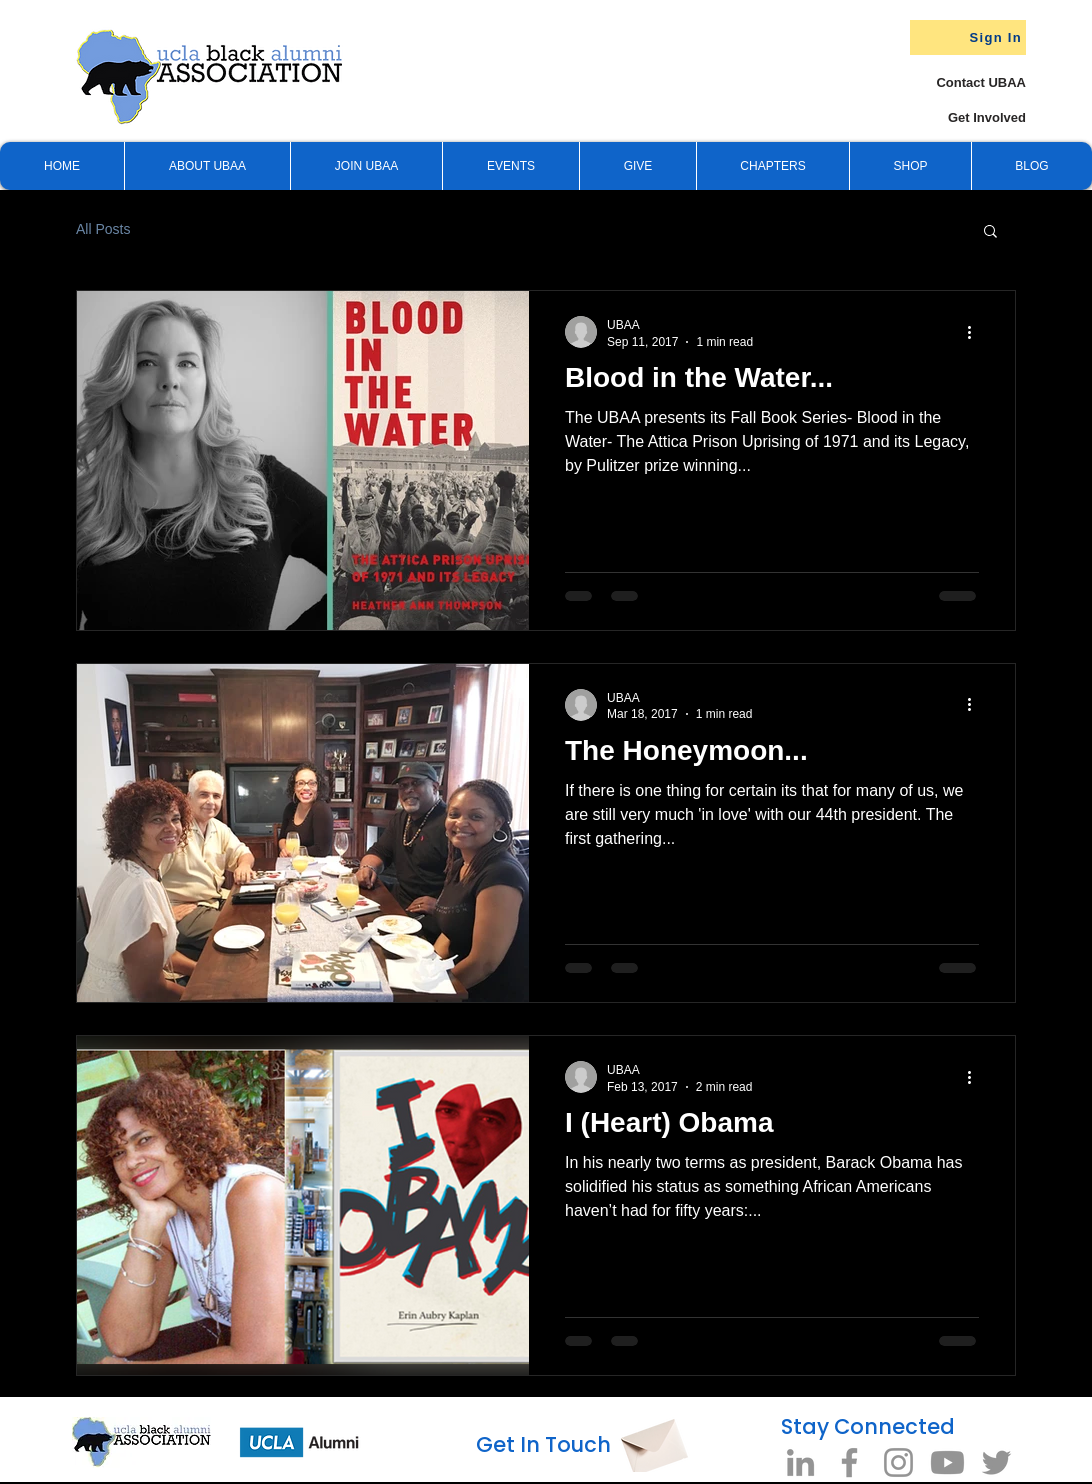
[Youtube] (947, 1462)
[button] (637, 166)
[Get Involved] (950, 117)
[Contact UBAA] (961, 82)
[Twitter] (996, 1462)
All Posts (103, 229)
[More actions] (976, 332)
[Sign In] (968, 37)
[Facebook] (849, 1462)
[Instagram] (898, 1462)
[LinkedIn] (800, 1462)
